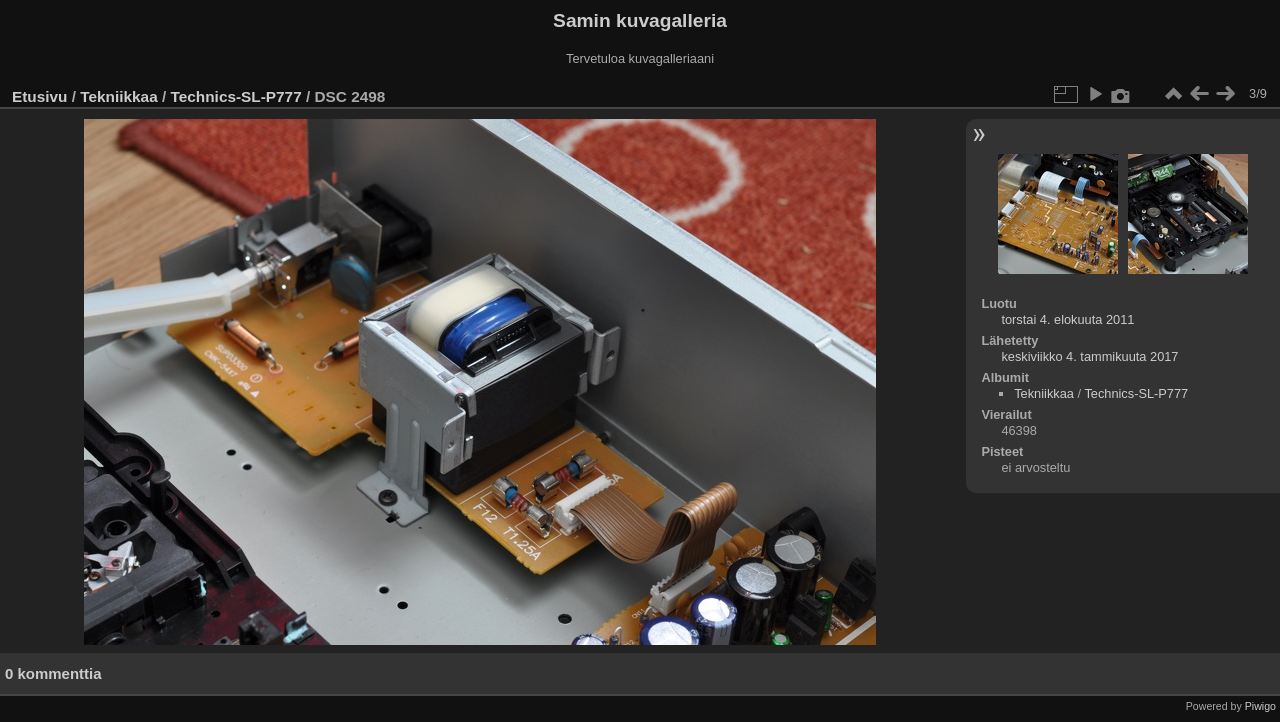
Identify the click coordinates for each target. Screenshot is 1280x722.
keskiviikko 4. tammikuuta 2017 (1089, 356)
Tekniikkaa (118, 96)
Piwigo (1260, 706)
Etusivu (39, 96)
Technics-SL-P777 (236, 96)
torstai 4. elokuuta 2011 (1067, 319)
